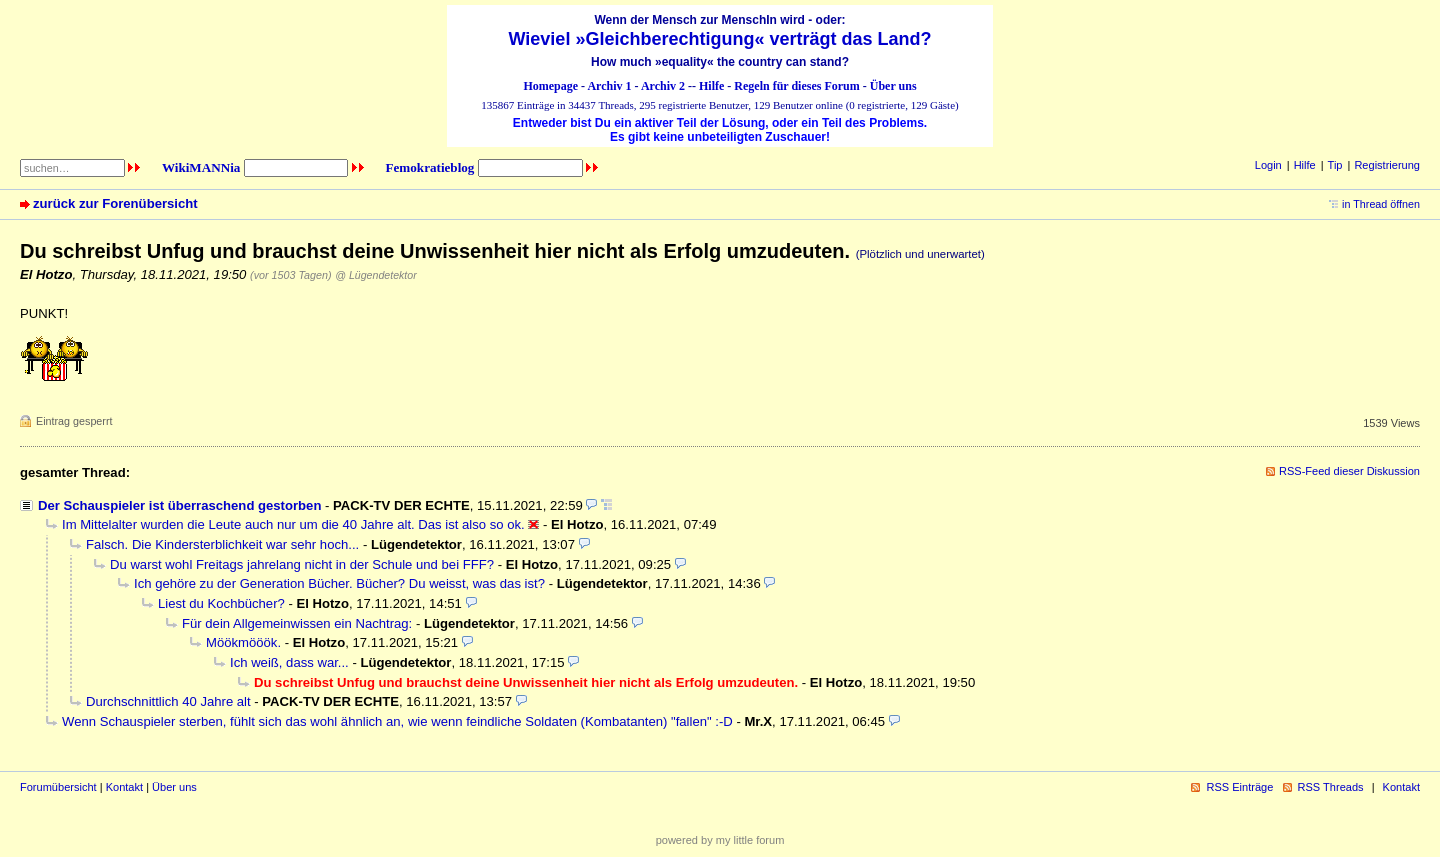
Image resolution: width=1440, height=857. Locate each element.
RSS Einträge (1239, 787)
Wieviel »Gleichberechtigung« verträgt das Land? (720, 39)
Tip (1335, 165)
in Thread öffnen (1381, 204)
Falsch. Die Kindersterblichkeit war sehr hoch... (222, 544)
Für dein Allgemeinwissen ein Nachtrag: (297, 623)
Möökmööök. (243, 642)
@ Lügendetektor (376, 275)
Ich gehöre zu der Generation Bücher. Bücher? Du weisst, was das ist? (339, 583)
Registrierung (1387, 165)
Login (1268, 165)
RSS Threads (1331, 787)
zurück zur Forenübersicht (115, 203)
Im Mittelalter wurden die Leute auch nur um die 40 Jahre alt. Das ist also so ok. (293, 524)
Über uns (893, 86)
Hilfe (711, 86)
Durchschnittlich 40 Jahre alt (168, 701)
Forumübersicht (58, 787)
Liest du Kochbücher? (221, 603)
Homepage (550, 86)
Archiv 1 (609, 86)
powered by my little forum (720, 840)
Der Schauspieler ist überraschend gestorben (179, 505)
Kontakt (124, 787)
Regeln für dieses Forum (796, 86)
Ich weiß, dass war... (289, 662)
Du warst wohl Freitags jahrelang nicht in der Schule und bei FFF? (302, 564)
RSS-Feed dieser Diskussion (1349, 471)
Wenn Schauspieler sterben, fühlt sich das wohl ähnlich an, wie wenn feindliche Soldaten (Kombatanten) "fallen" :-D (397, 721)
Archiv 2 (663, 86)
